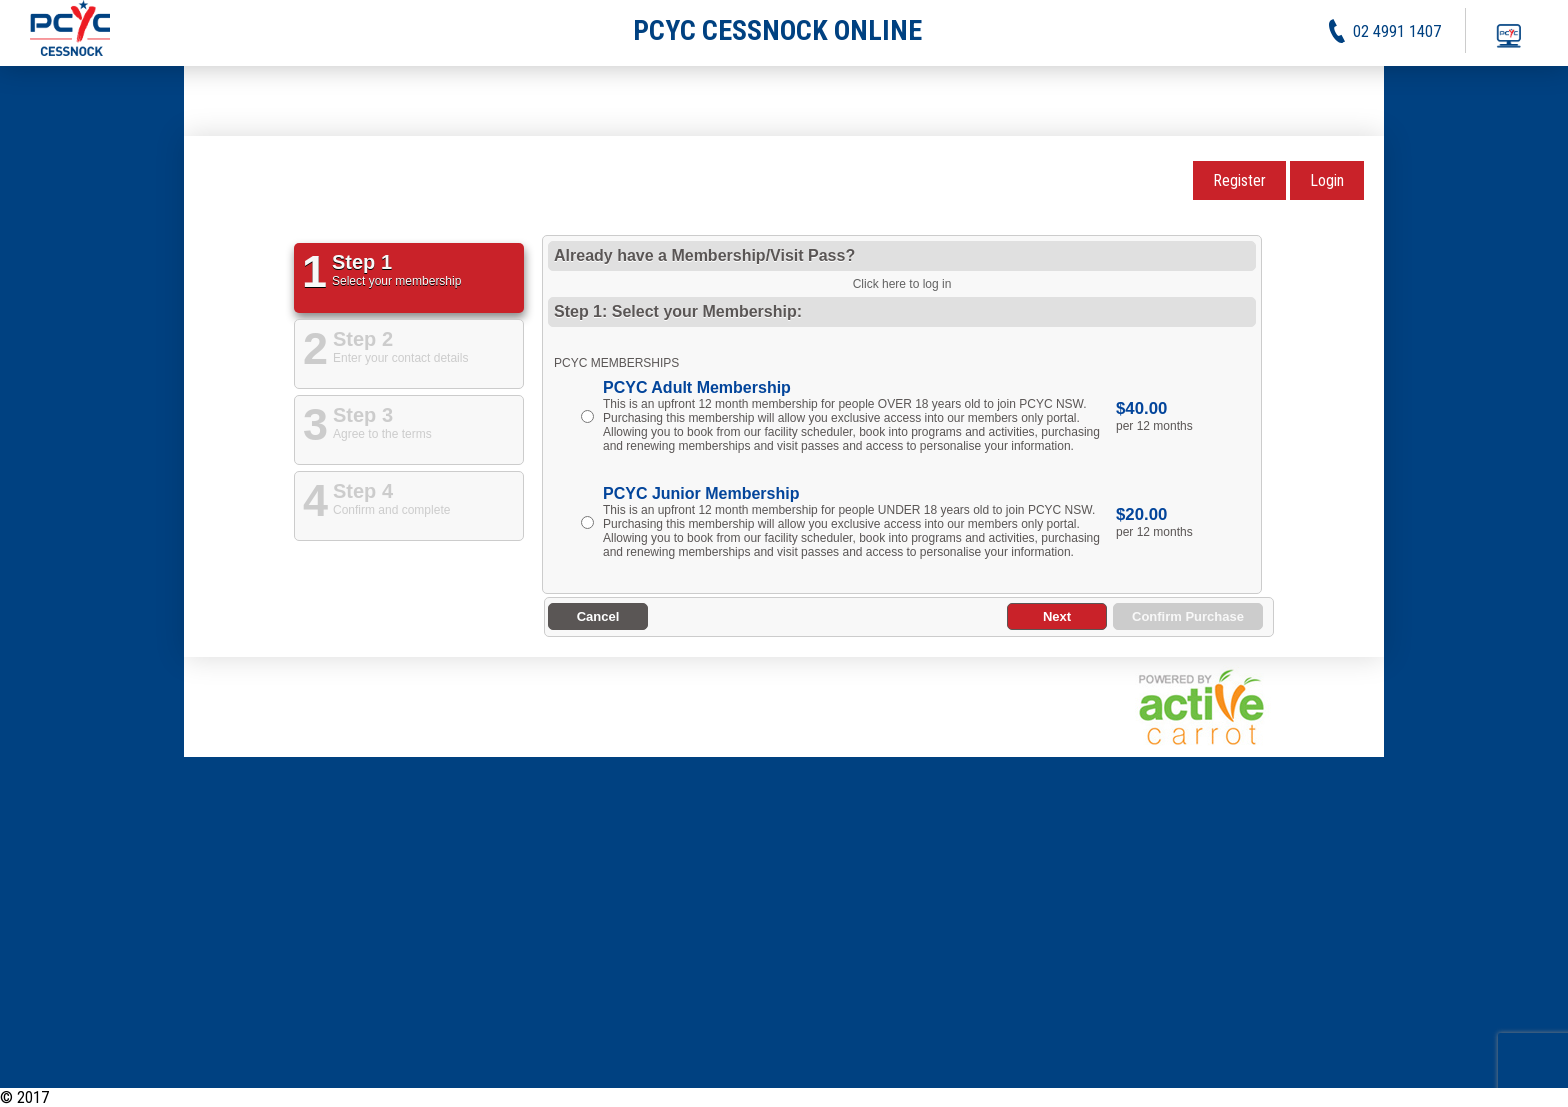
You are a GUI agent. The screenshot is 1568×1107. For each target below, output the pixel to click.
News (1297, 1097)
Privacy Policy (1442, 1097)
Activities (1356, 1097)
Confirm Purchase (1188, 616)
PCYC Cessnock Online (124, 1097)
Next (1057, 616)
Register (1239, 180)
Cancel (598, 616)
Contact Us (1533, 1097)
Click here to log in (902, 284)
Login (1327, 180)
